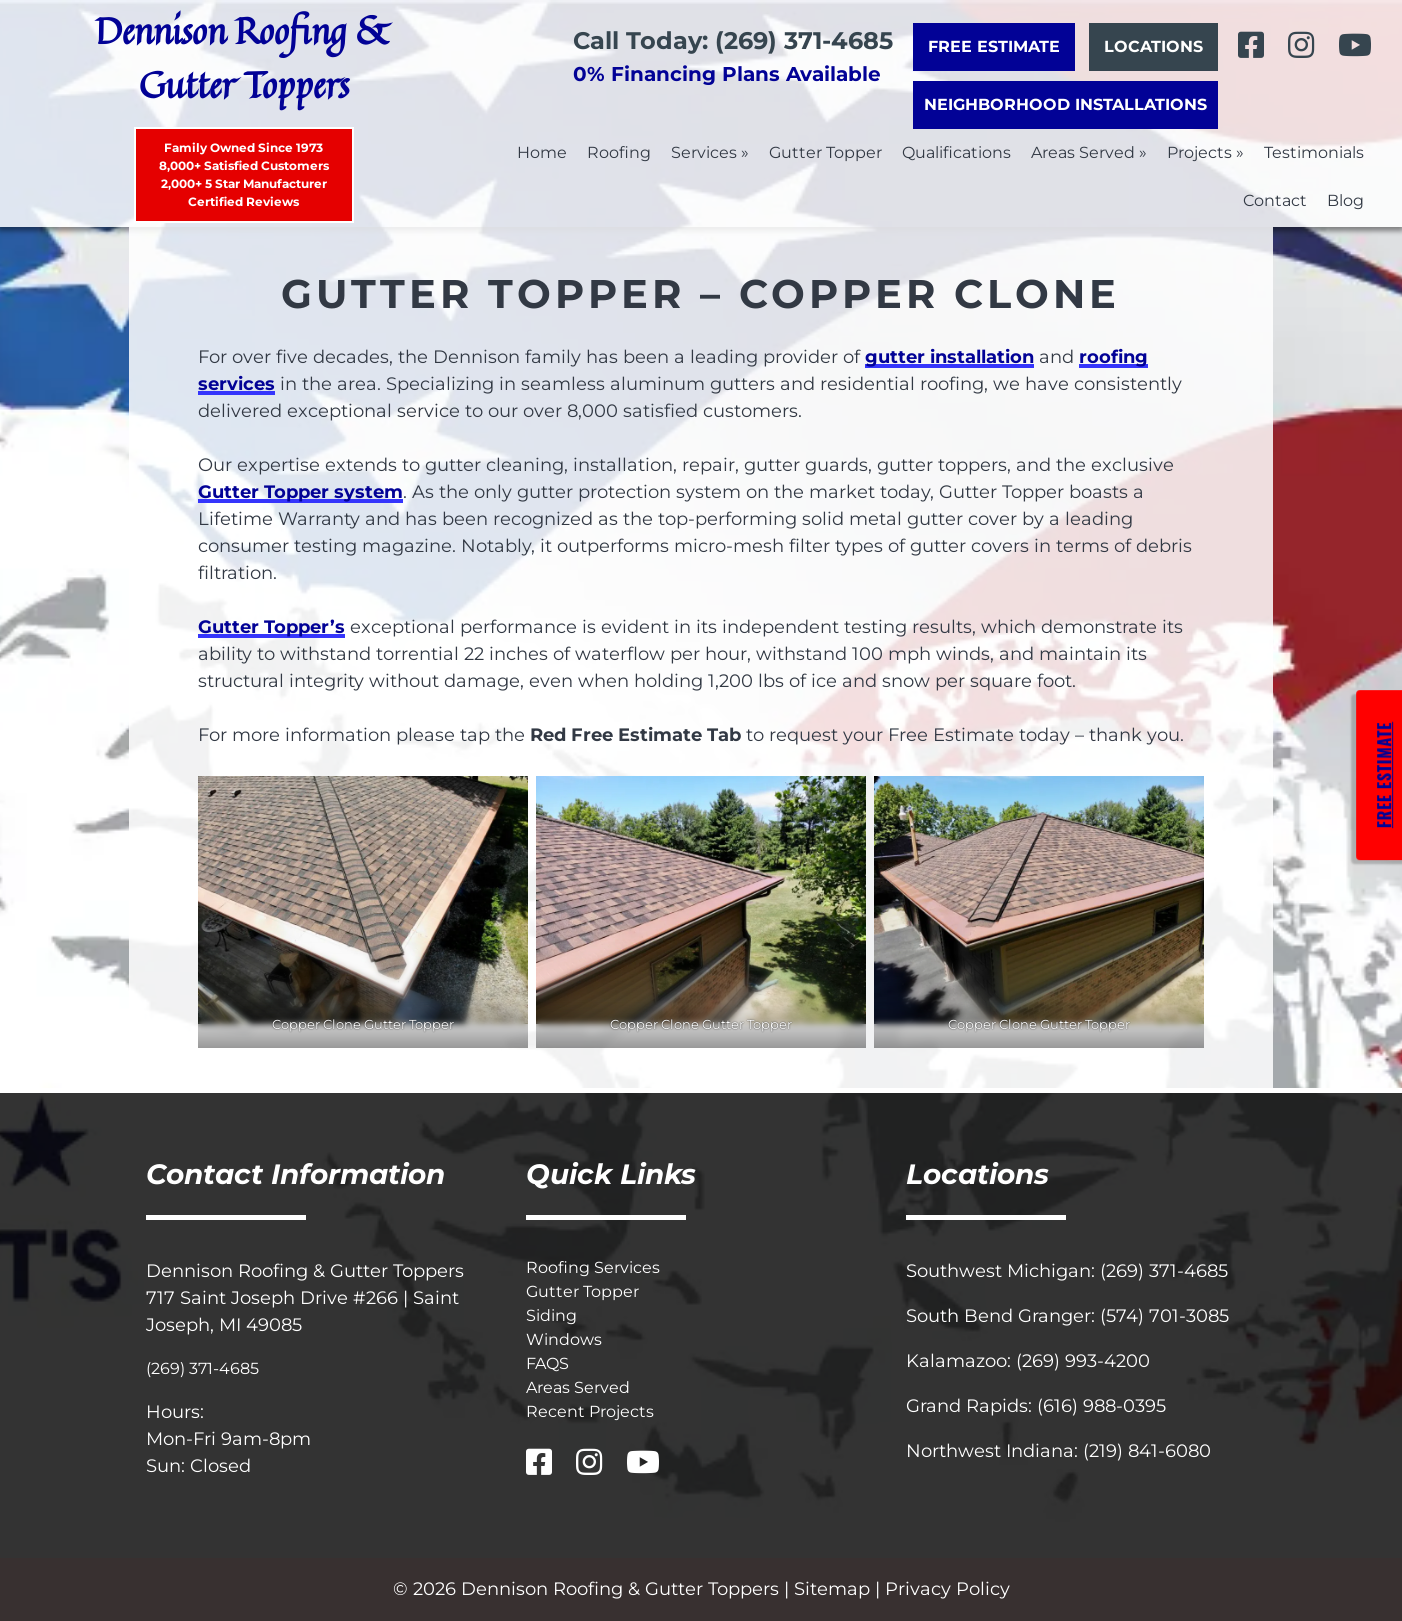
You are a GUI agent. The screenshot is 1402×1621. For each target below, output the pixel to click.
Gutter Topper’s (271, 627)
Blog (1345, 200)
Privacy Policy (947, 1589)
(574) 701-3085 (1164, 1316)
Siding (551, 1315)
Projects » (1205, 152)
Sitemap (832, 1589)
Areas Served (578, 1387)
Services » (710, 152)
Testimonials (1314, 152)
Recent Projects (590, 1411)
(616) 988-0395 (1101, 1406)
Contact (1275, 200)
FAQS (547, 1363)
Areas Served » (1089, 152)
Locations (1153, 46)
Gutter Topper (825, 152)
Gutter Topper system (300, 492)
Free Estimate (994, 46)
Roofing (619, 152)
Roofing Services (593, 1267)
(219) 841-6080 (1147, 1451)
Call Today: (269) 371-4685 (733, 40)
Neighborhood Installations (1065, 104)
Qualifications (956, 152)
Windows (564, 1339)
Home (542, 152)
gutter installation (949, 357)
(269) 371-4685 (202, 1368)
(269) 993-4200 (1083, 1361)
